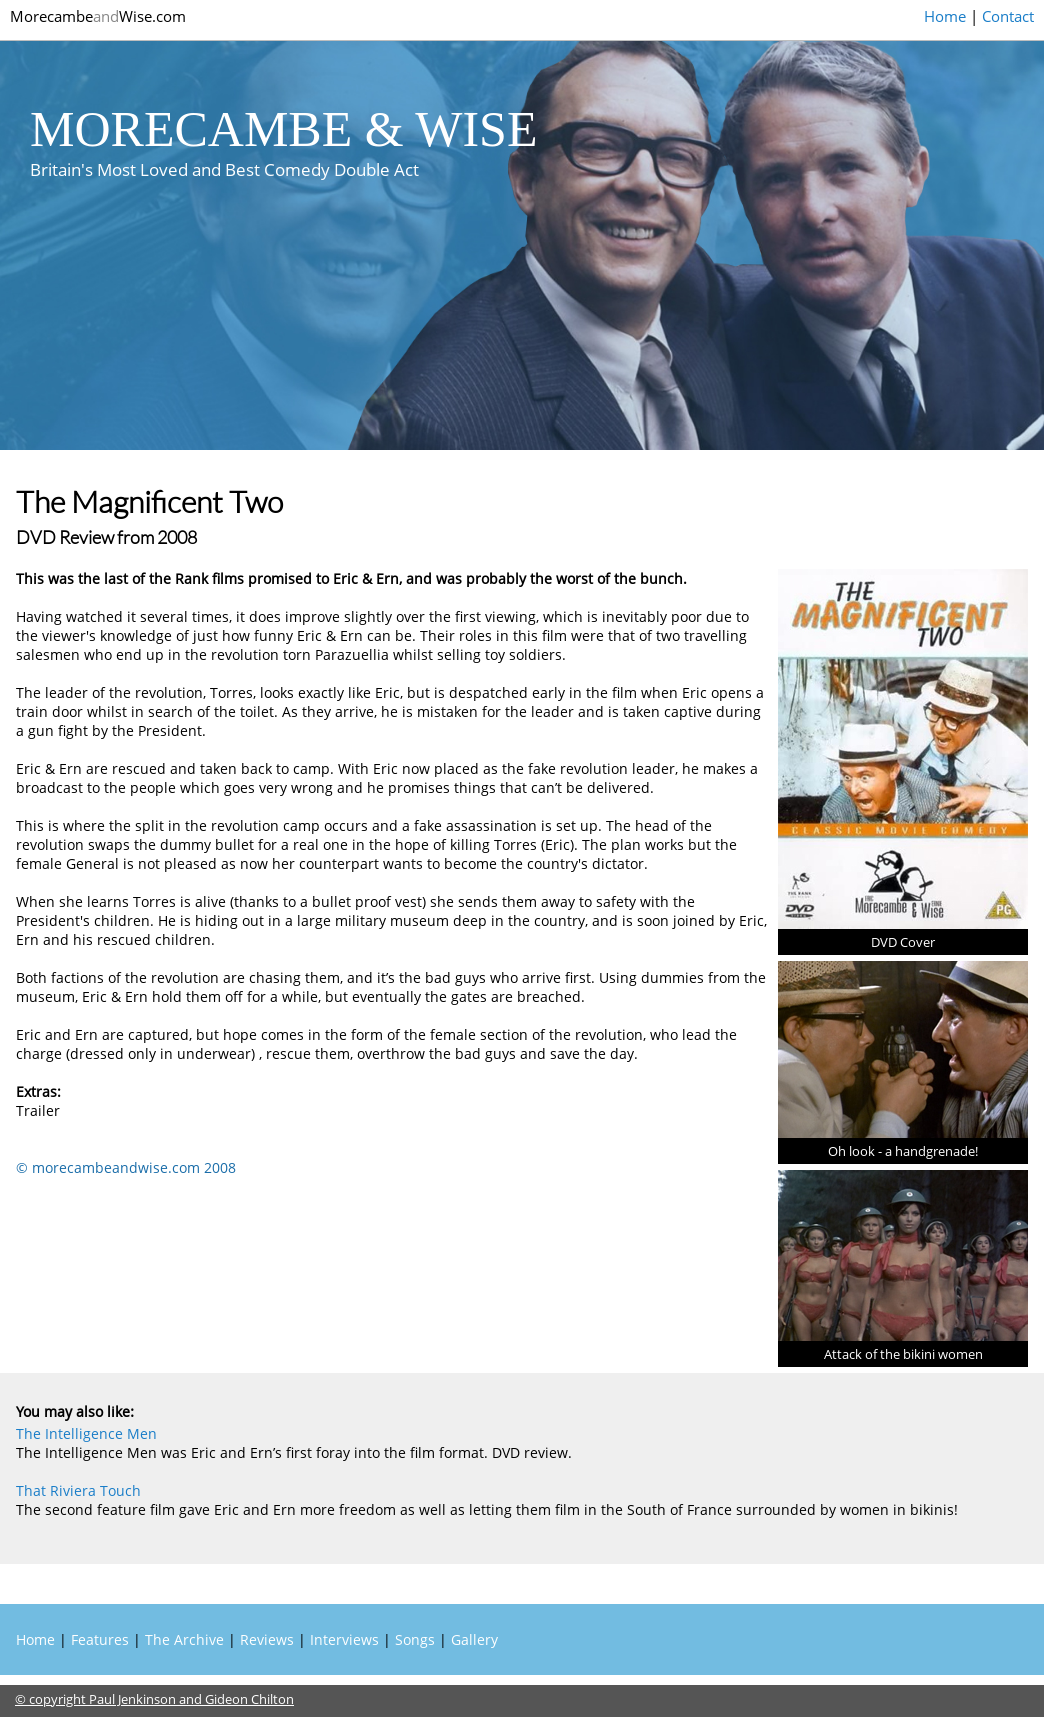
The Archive (184, 1639)
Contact (1008, 16)
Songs (415, 1639)
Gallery (474, 1639)
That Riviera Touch (78, 1490)
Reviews (267, 1639)
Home (945, 16)
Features (100, 1639)
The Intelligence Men (86, 1433)
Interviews (344, 1639)
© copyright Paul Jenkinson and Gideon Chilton (154, 1699)
